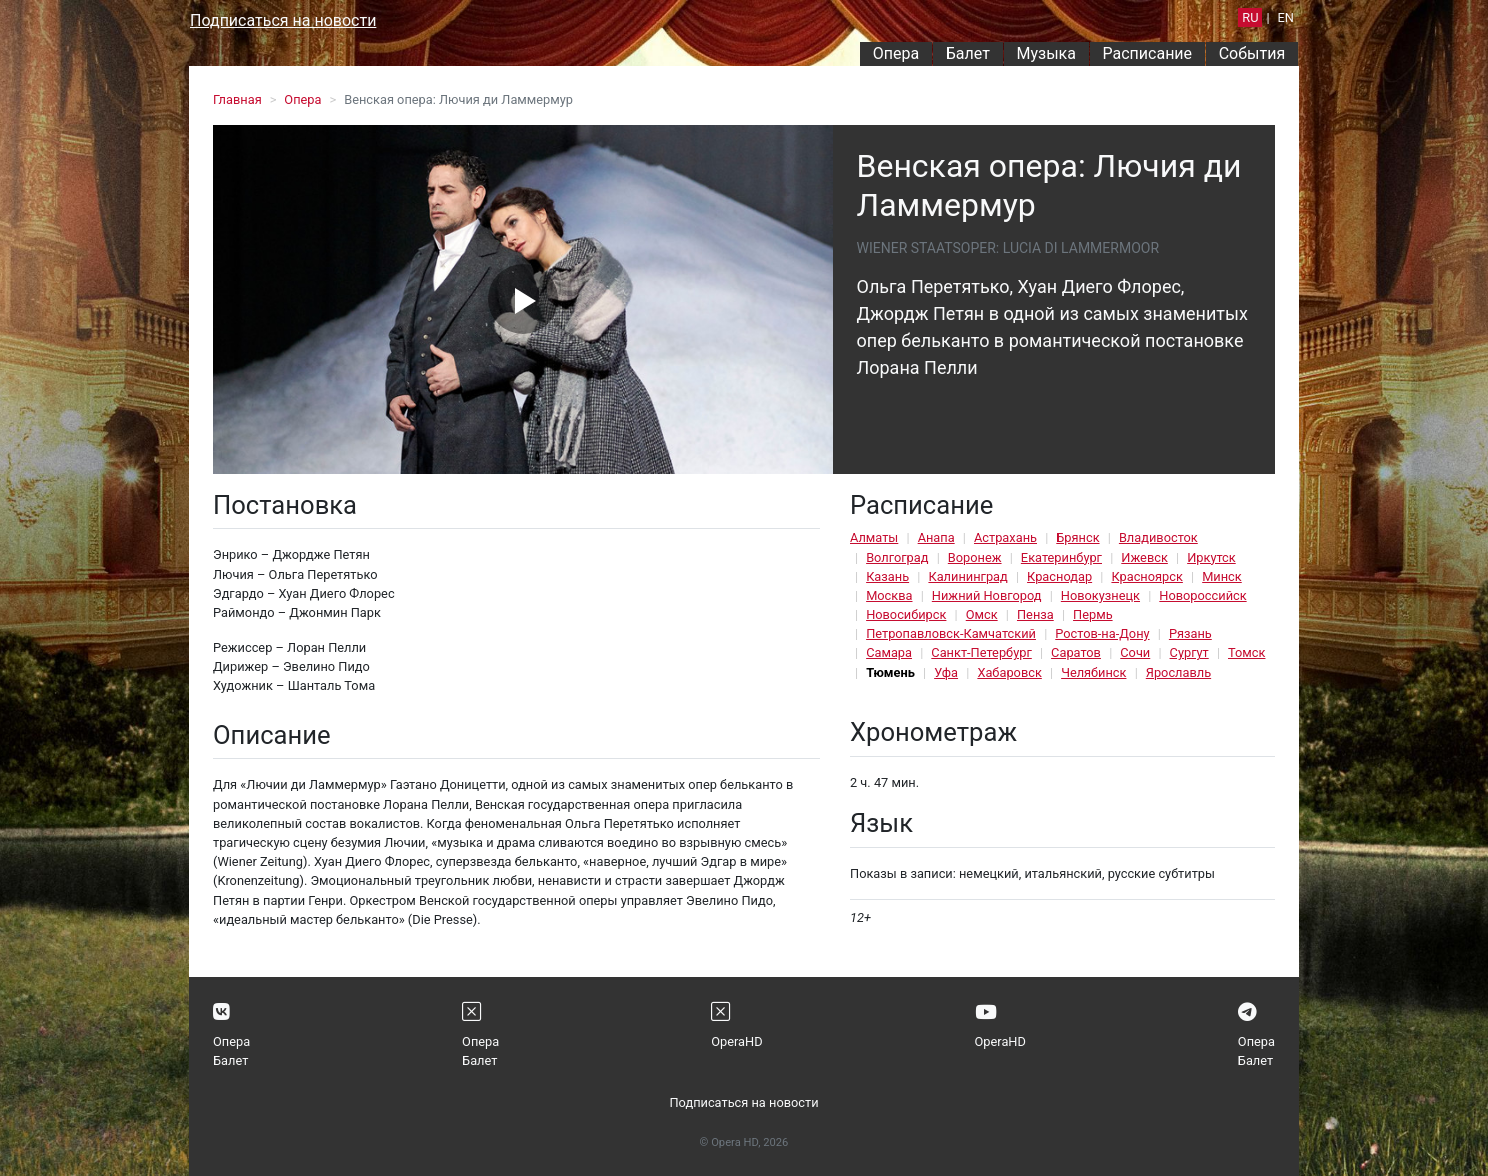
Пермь (1093, 614)
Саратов (1076, 652)
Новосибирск (906, 614)
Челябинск (1093, 672)
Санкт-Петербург (981, 652)
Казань (887, 576)
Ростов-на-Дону (1102, 633)
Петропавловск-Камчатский (951, 633)
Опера (896, 53)
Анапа (936, 537)
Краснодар (1059, 576)
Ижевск (1144, 557)
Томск (1246, 652)
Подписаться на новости (283, 20)
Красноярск (1146, 576)
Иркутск (1211, 557)
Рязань (1190, 633)
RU (1250, 17)
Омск (982, 614)
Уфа (946, 672)
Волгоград (897, 557)
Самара (889, 652)
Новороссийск (1202, 595)
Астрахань (1005, 537)
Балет (968, 53)
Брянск (1077, 537)
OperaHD (736, 1041)
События (1252, 53)
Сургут (1189, 652)
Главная (237, 99)
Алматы (874, 537)
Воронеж (975, 557)
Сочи (1135, 652)
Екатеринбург (1061, 557)
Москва (889, 595)
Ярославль (1178, 672)
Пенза (1035, 614)
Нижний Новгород (987, 595)
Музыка (1045, 53)
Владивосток (1158, 537)
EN (1286, 17)
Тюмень (890, 672)
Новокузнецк (1100, 595)
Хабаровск (1009, 672)
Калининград (967, 576)
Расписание (1148, 53)
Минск (1222, 576)
